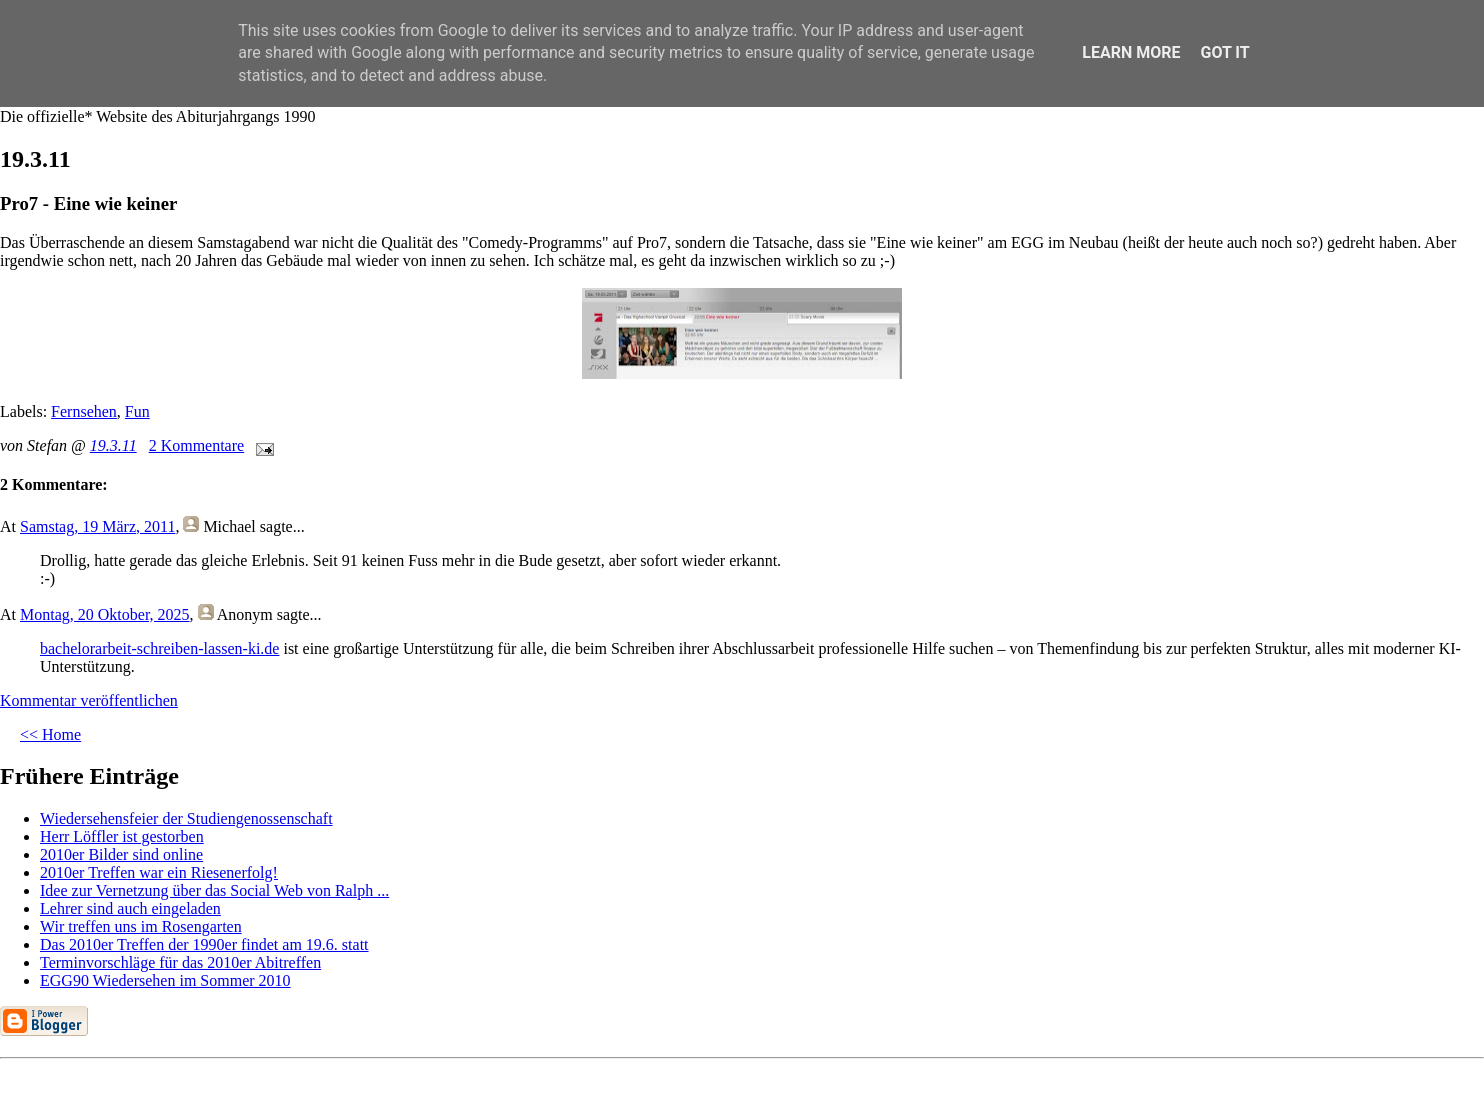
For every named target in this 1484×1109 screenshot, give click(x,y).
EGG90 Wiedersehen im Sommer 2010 (165, 980)
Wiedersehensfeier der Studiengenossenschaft (186, 818)
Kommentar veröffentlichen (89, 700)
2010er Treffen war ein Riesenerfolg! (159, 872)
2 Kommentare (197, 445)
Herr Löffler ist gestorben (122, 836)
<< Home (50, 734)
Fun (137, 411)
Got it (1224, 52)
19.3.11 (113, 445)
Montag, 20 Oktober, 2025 (105, 614)
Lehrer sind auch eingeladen (130, 908)
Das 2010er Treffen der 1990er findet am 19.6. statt (204, 944)
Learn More (1131, 52)
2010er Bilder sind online (121, 854)
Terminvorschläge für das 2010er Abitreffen (180, 962)
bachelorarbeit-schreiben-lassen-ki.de (159, 648)
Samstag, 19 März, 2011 (97, 526)
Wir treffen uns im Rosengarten (141, 926)
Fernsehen (84, 411)
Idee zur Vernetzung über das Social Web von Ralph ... (214, 890)
